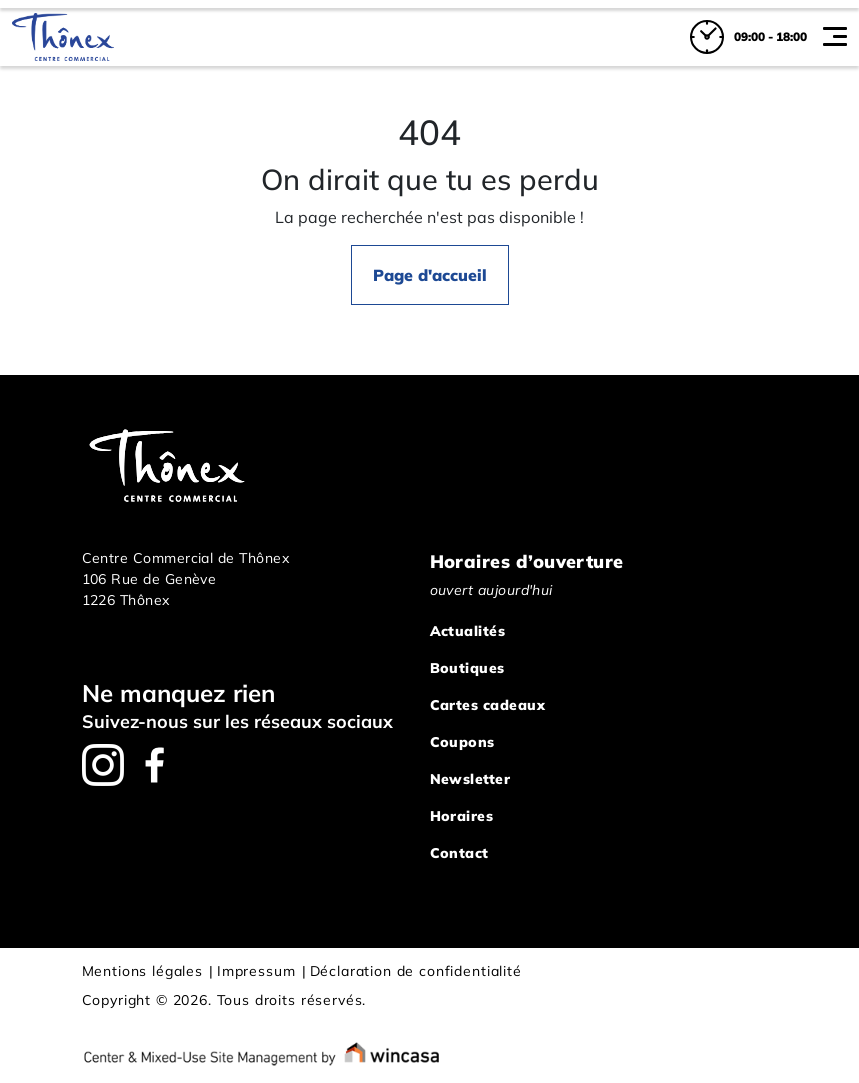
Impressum (256, 971)
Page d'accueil (430, 275)
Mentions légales (142, 971)
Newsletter (470, 779)
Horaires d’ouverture (527, 561)
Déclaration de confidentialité (416, 971)
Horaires (462, 816)
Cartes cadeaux (487, 705)
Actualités (468, 631)
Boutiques (467, 668)
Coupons (462, 742)
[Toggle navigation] (835, 37)
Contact (459, 853)
